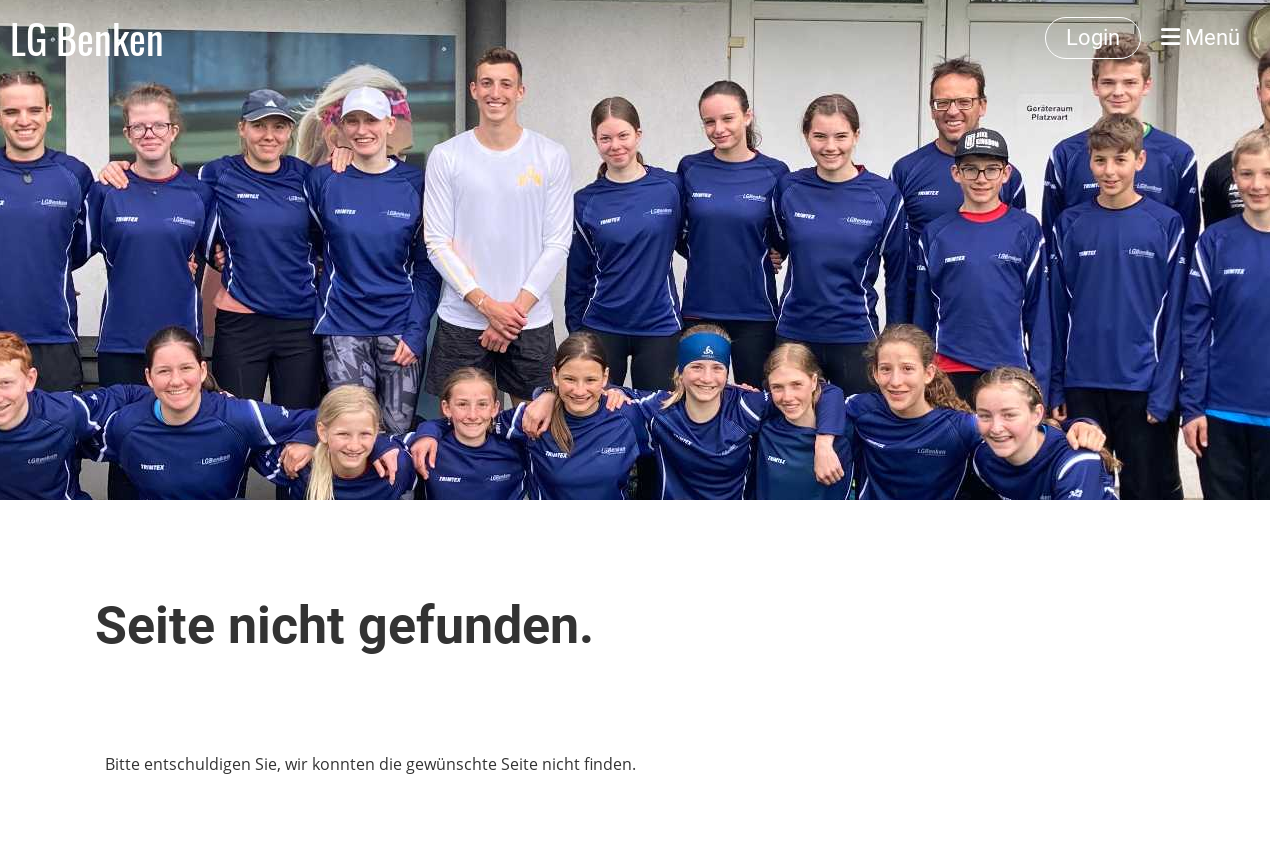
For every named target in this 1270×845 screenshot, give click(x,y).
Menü (1200, 37)
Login (1093, 37)
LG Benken (87, 38)
